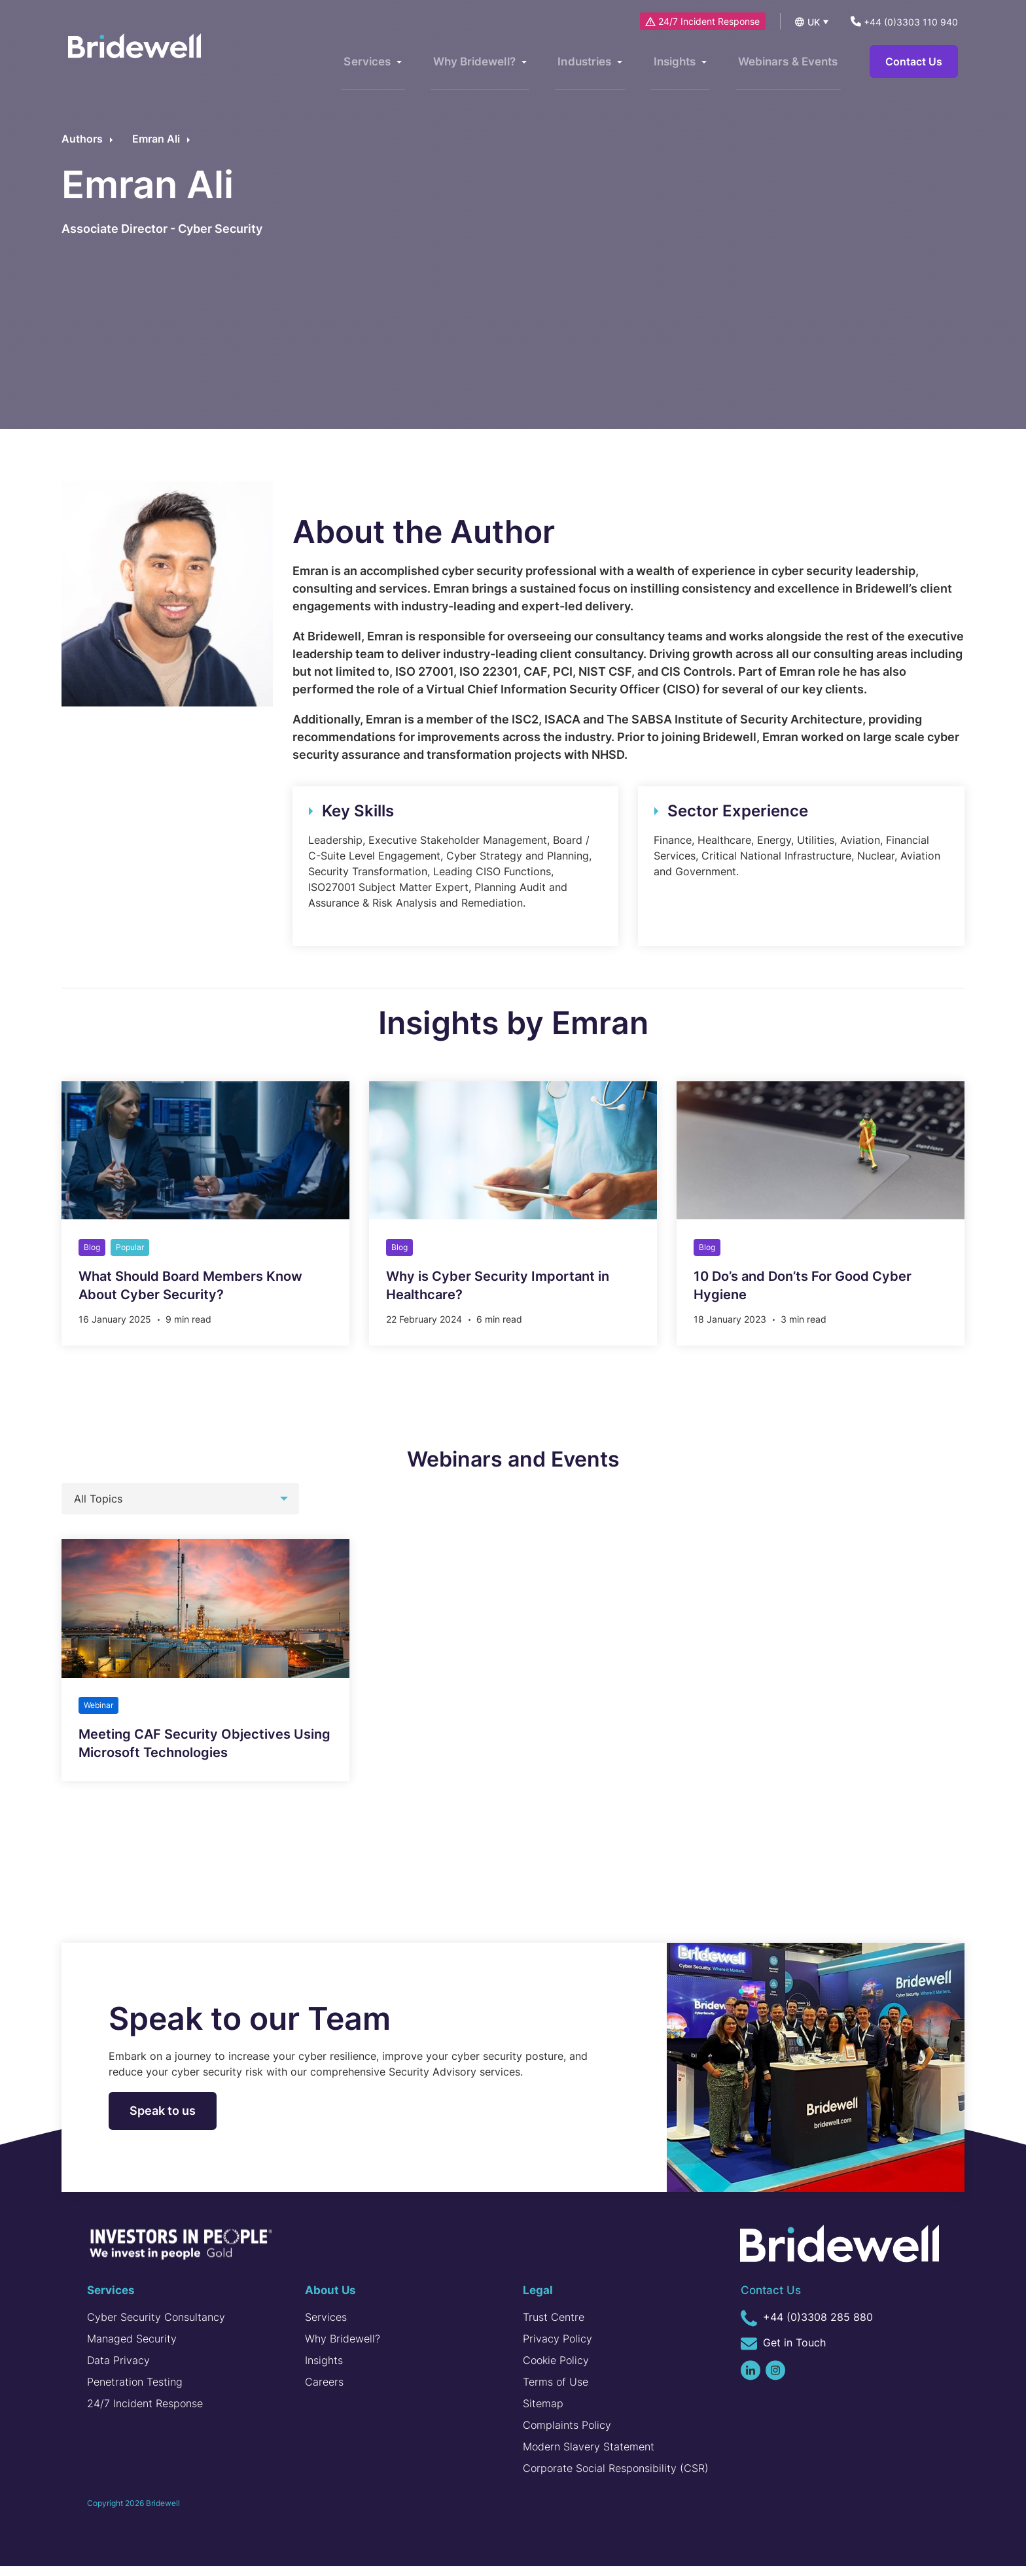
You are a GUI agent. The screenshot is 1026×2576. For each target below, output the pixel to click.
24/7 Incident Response (703, 21)
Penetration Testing (135, 2391)
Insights (324, 2369)
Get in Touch (783, 2352)
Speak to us (163, 2120)
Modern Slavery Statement (588, 2456)
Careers (324, 2391)
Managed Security (132, 2348)
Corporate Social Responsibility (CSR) (616, 2477)
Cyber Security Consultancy (156, 2326)
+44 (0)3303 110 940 (904, 21)
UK (813, 21)
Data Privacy (118, 2369)
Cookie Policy (556, 2369)
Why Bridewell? (342, 2348)
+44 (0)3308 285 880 (807, 2327)
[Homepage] (143, 58)
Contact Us (913, 62)
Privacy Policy (557, 2348)
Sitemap (543, 2413)
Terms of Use (555, 2391)
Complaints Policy (567, 2434)
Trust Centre (553, 2326)
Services (326, 2326)
